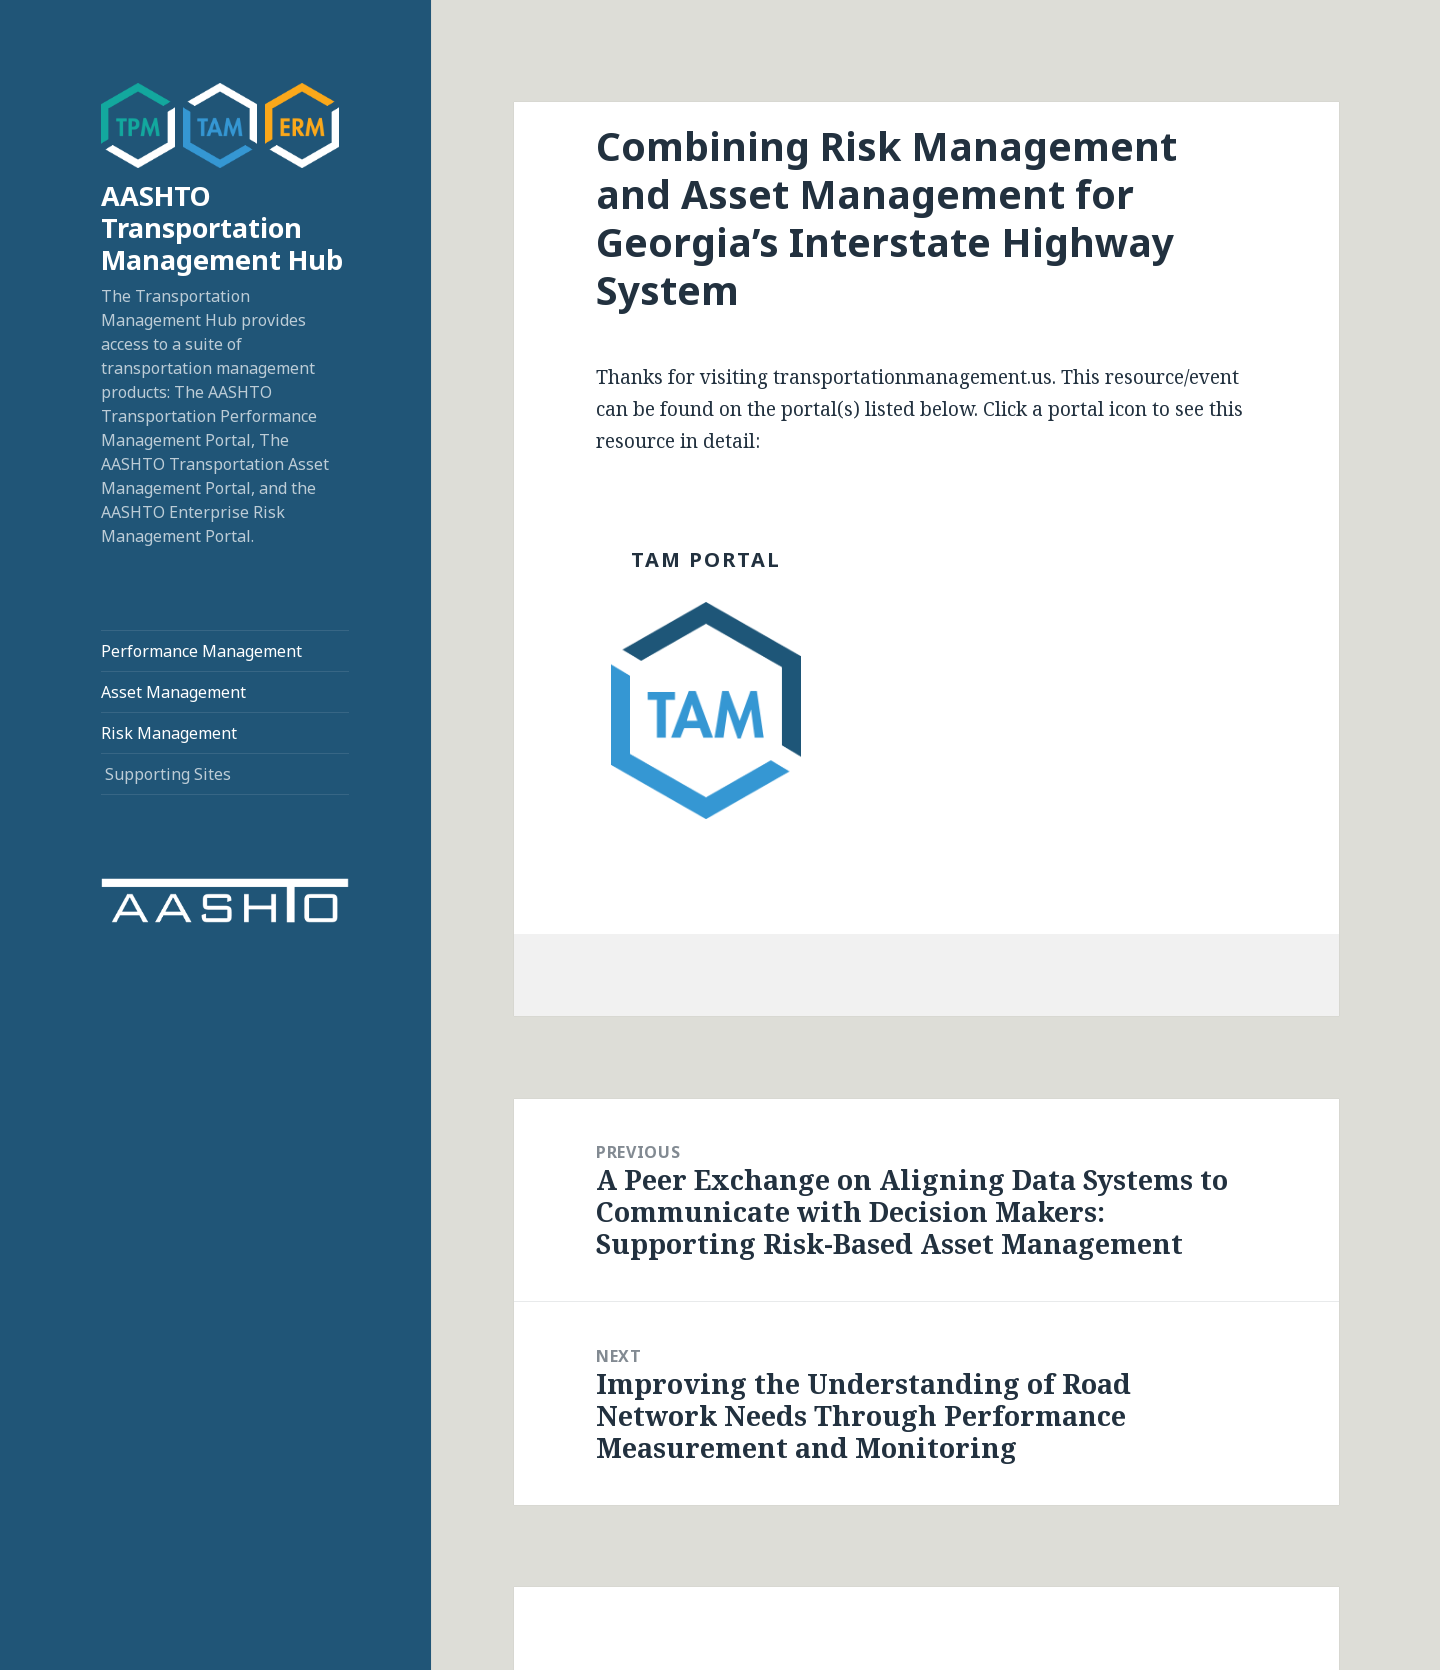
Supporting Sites (168, 774)
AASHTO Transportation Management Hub (222, 227)
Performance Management (201, 651)
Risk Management (169, 733)
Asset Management (173, 692)
